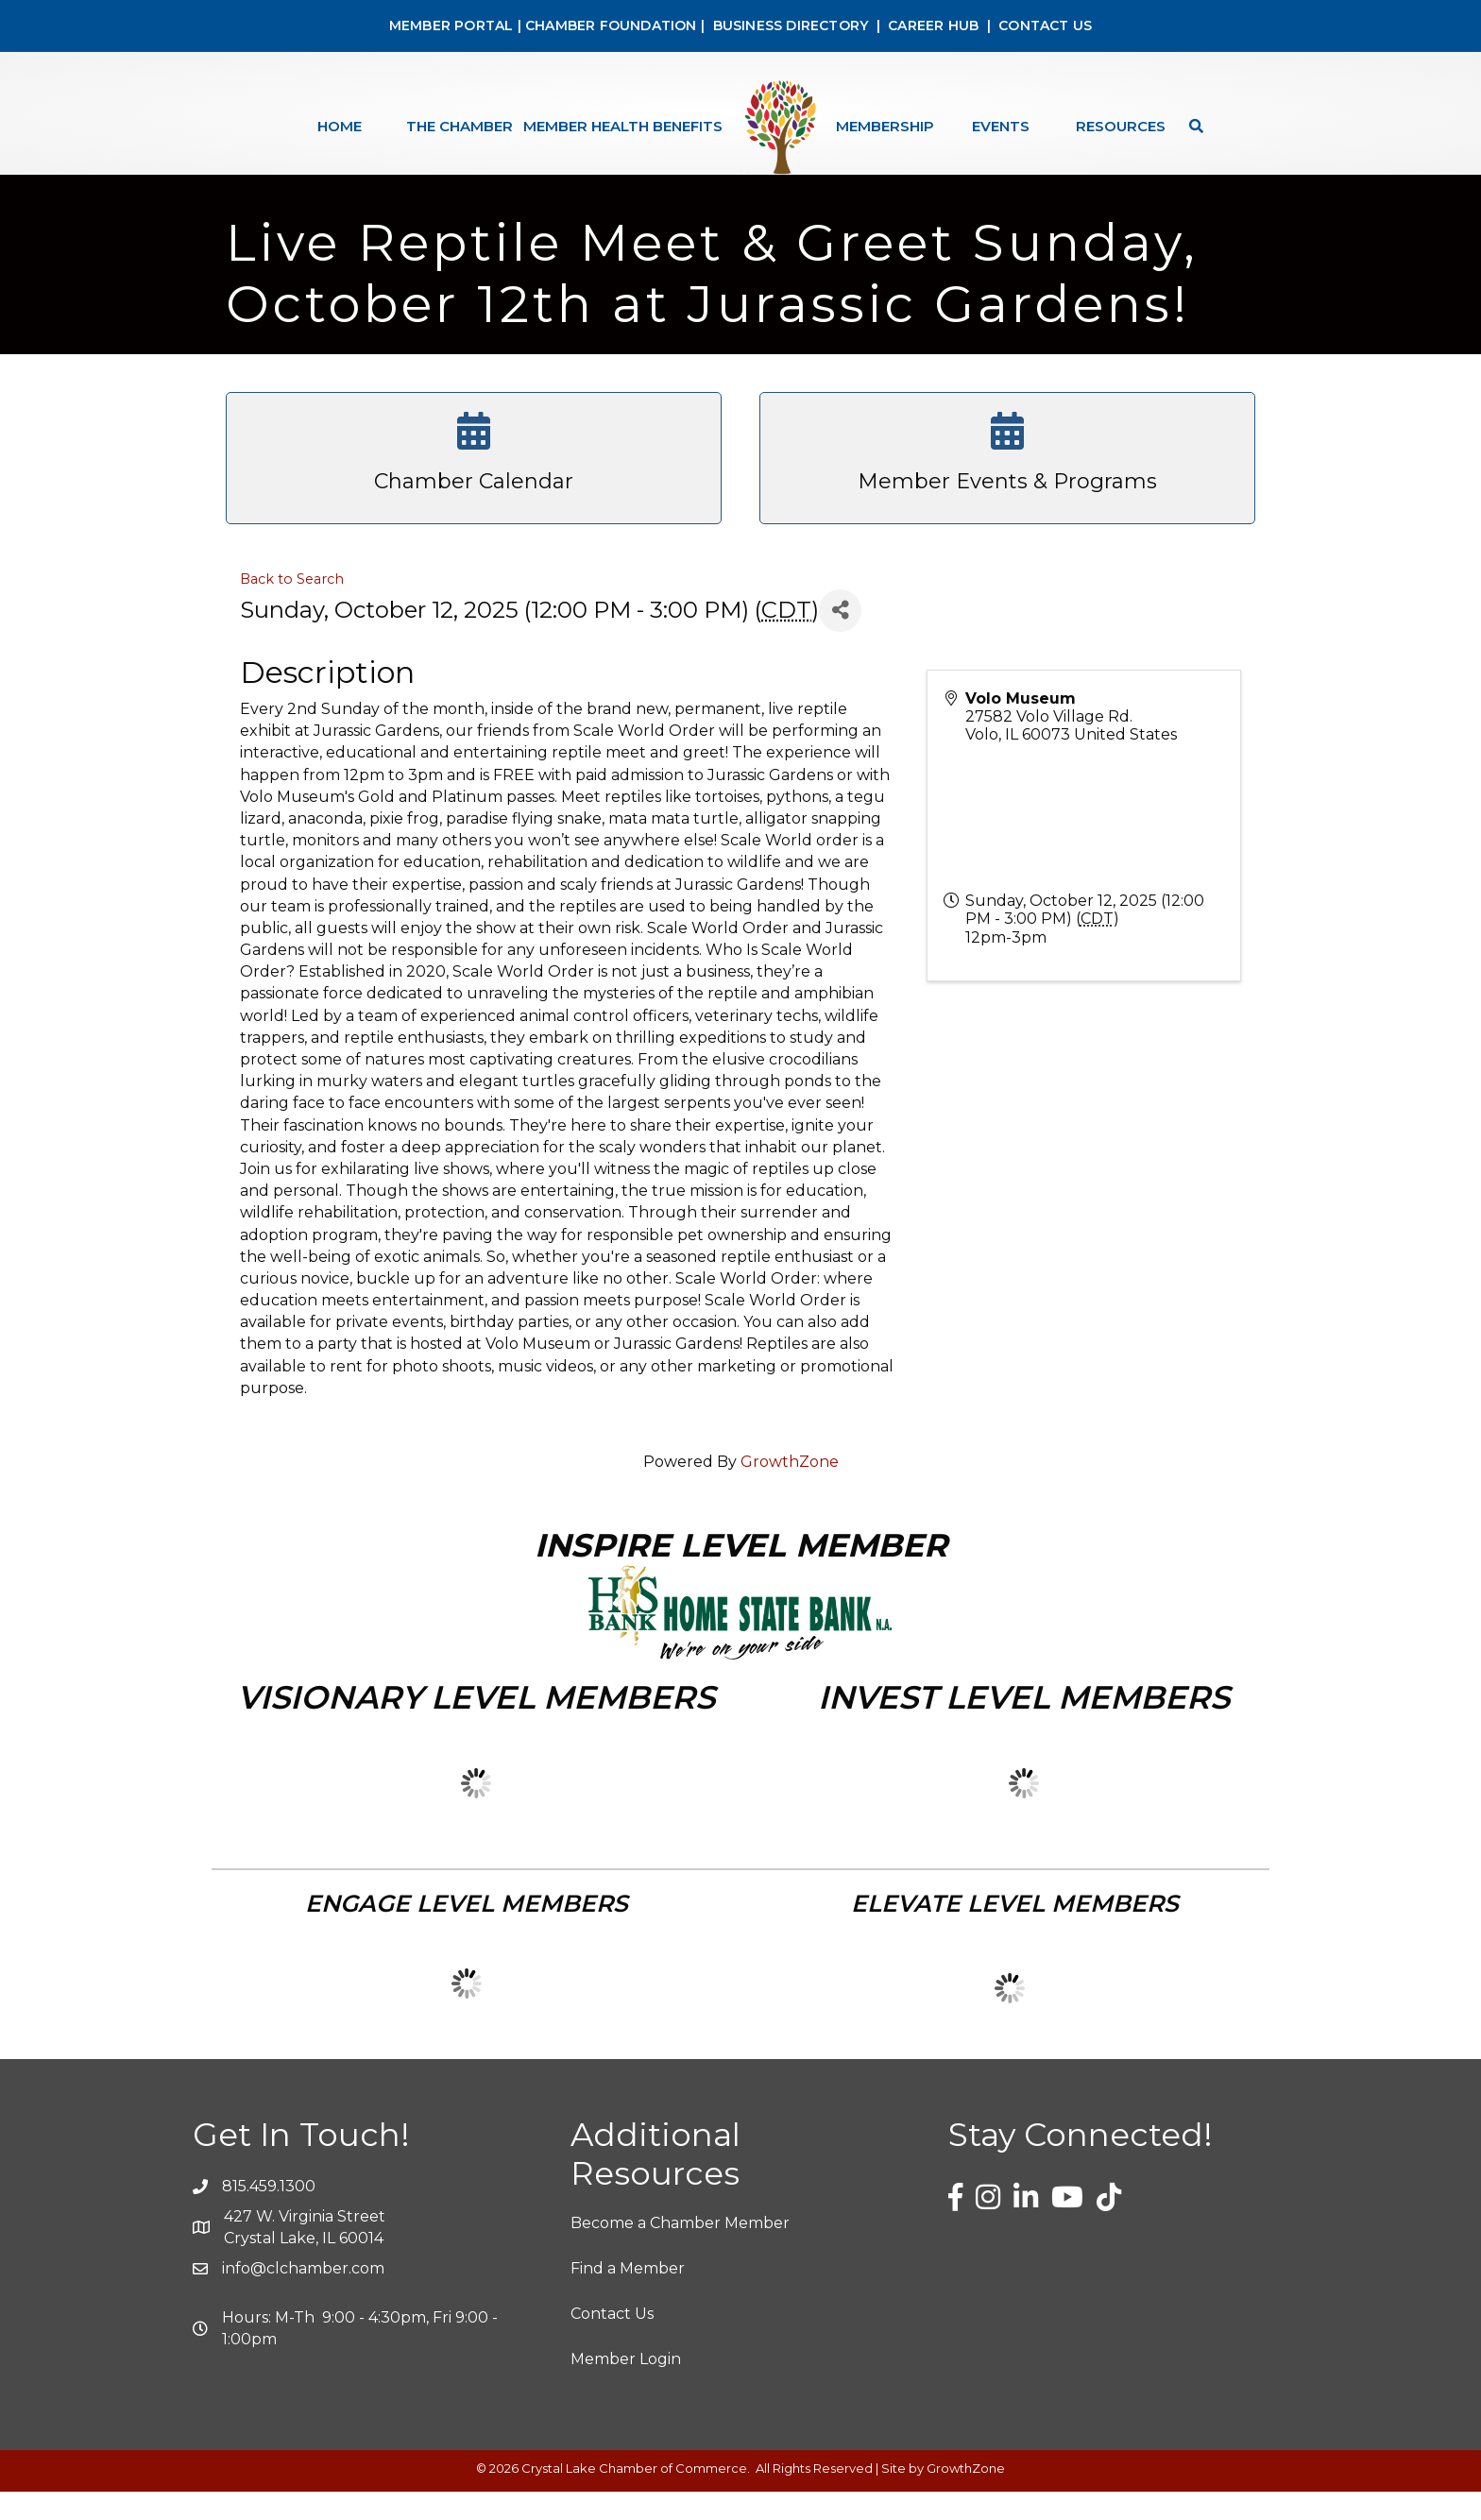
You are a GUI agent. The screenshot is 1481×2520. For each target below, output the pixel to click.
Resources (1121, 126)
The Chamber (459, 126)
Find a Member (627, 2297)
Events (1001, 126)
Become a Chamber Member (680, 2251)
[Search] (1191, 126)
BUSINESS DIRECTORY (788, 25)
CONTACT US (1045, 25)
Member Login (625, 2387)
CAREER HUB (933, 25)
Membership (885, 126)
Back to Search (292, 607)
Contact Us (612, 2342)
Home (339, 126)
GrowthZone (789, 1490)
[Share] (840, 639)
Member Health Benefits (623, 126)
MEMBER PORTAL (451, 25)
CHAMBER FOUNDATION (611, 25)
